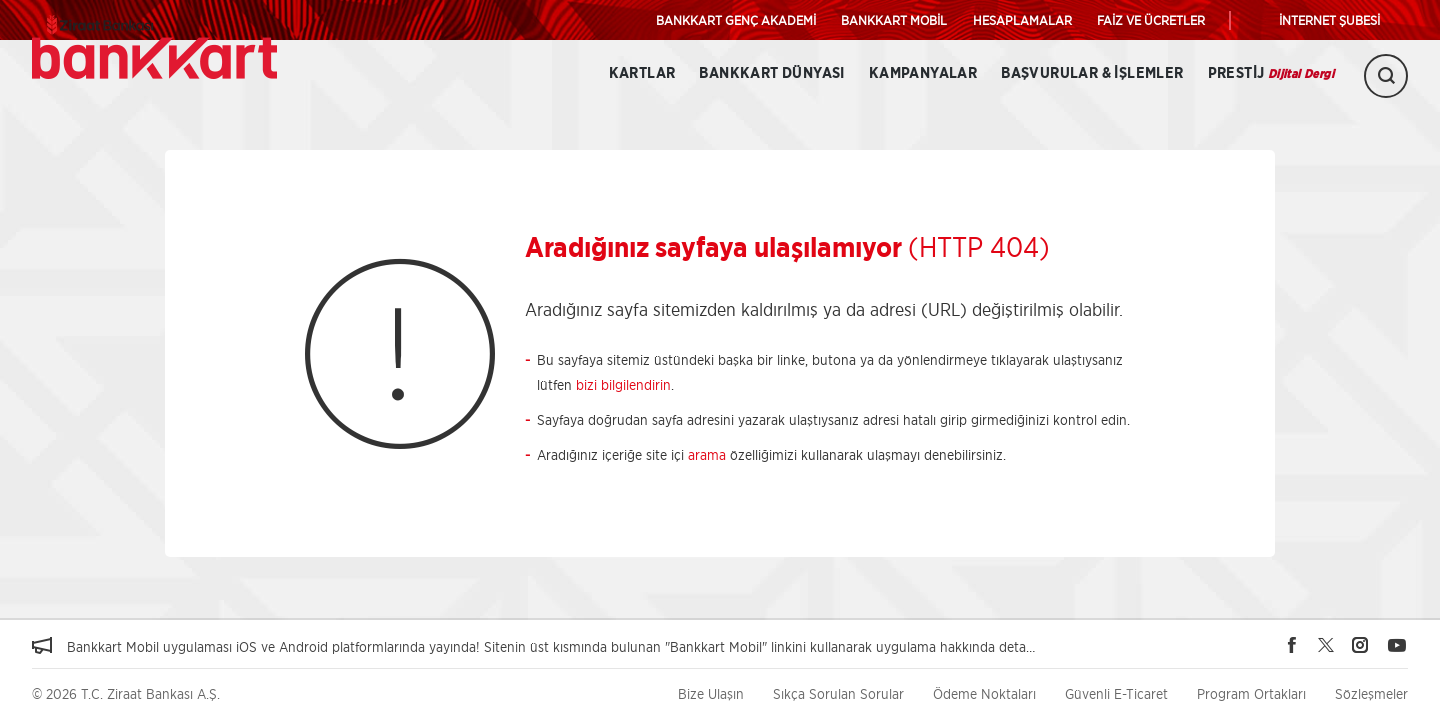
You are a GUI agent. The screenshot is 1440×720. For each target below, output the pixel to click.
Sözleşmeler (1371, 693)
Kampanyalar (923, 73)
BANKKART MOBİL (894, 20)
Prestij (1271, 73)
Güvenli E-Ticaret (1116, 693)
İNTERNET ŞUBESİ (1329, 20)
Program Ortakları (1251, 693)
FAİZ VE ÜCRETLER (1151, 20)
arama (707, 454)
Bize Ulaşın (711, 693)
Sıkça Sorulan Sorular (838, 693)
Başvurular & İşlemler (1092, 73)
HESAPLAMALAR (1022, 20)
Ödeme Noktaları (984, 693)
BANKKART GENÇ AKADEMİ (736, 20)
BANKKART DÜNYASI (771, 73)
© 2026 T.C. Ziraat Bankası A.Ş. (126, 693)
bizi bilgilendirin (623, 384)
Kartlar (642, 73)
